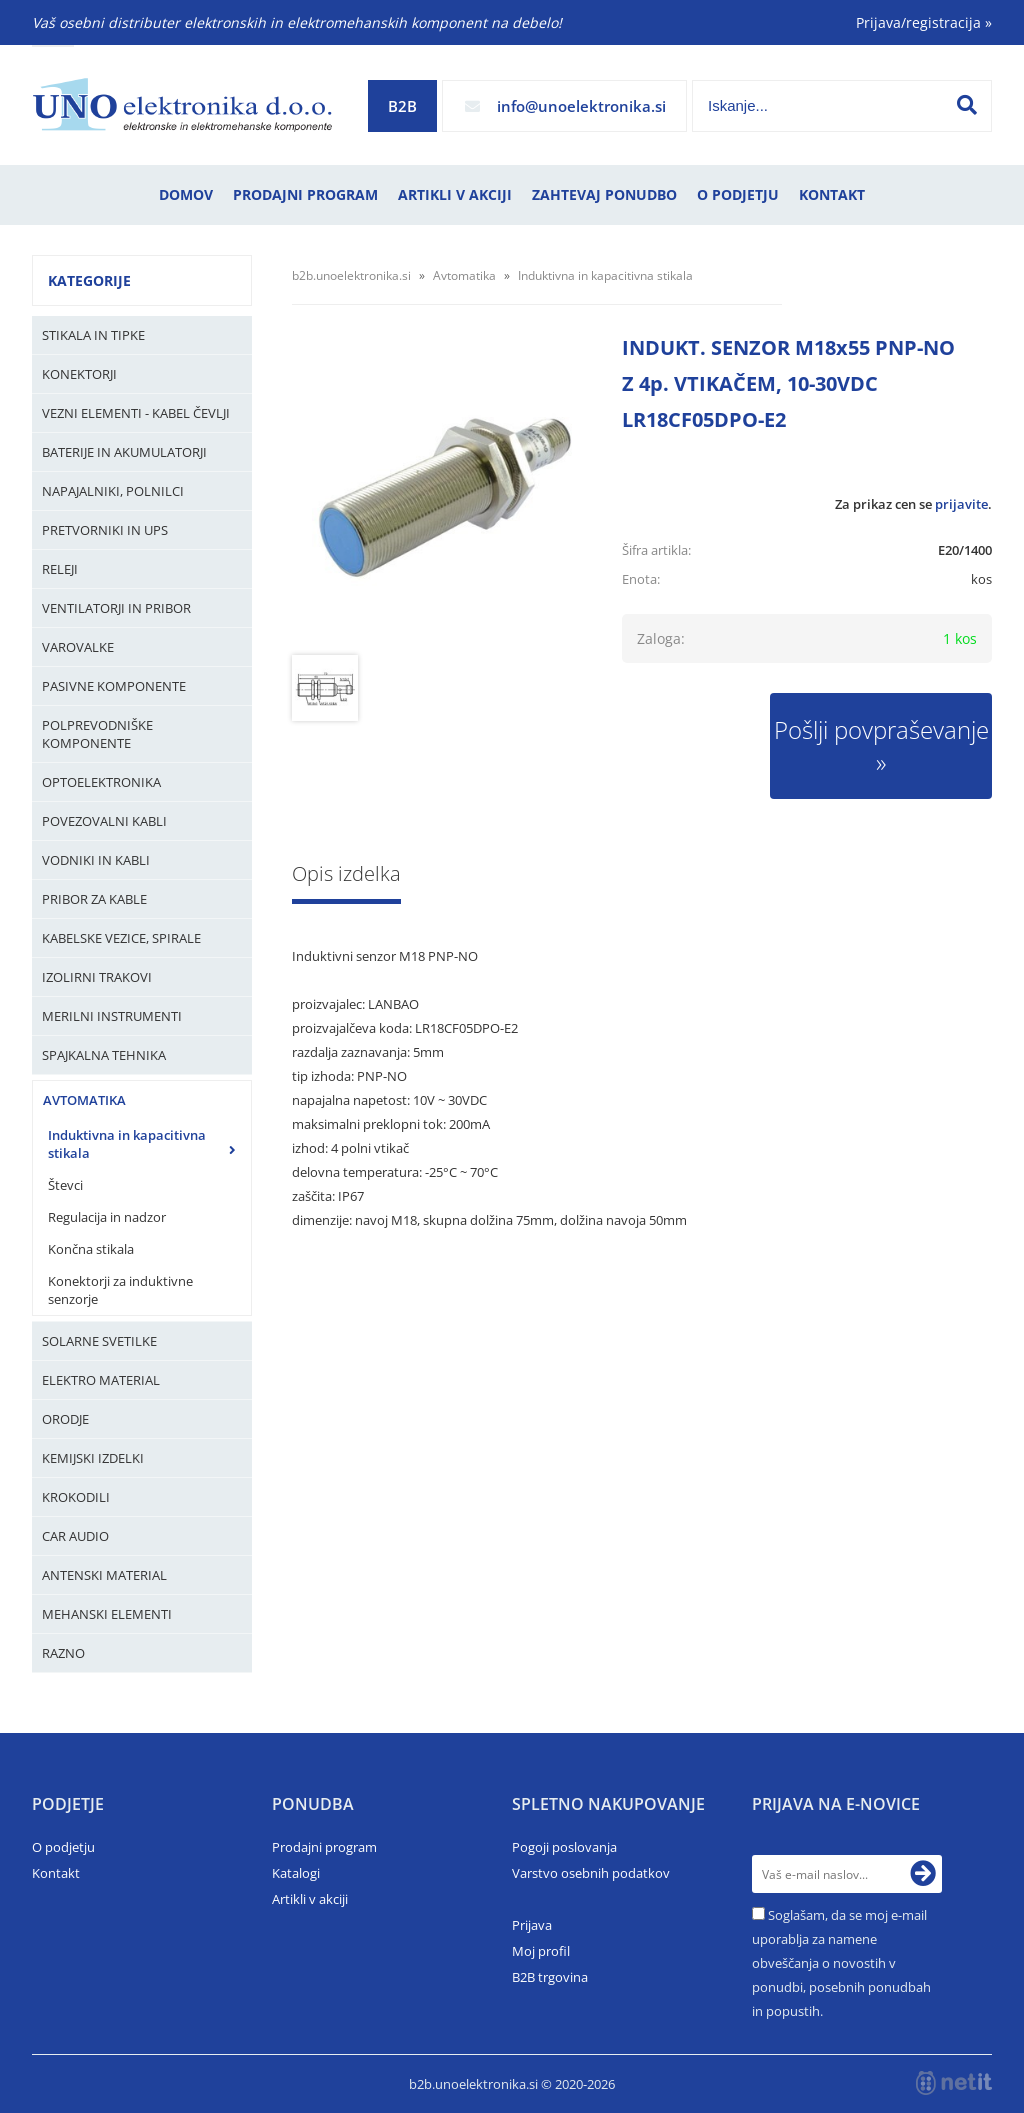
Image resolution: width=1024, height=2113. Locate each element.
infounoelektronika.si (581, 106)
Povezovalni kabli (104, 821)
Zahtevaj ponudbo (604, 194)
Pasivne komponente (114, 686)
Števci (65, 1185)
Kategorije (89, 280)
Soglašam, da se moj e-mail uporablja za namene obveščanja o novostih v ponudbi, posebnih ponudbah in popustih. (841, 1963)
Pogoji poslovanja (564, 1847)
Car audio (75, 1536)
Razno (63, 1653)
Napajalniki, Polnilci (113, 491)
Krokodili (76, 1497)
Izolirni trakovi (97, 977)
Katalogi (296, 1873)
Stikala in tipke (93, 335)
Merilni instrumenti (112, 1016)
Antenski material (104, 1575)
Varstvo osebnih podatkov (591, 1873)
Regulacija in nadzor (107, 1217)
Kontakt (832, 194)
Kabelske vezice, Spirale (121, 938)
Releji (60, 569)
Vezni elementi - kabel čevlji (136, 413)
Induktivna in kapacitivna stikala (127, 1144)
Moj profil (541, 1951)
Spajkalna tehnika (104, 1055)
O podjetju (738, 194)
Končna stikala (91, 1249)
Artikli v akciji (455, 194)
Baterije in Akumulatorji (124, 452)
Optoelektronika (101, 782)
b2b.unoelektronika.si (351, 275)
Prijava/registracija (924, 22)
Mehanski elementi (107, 1614)
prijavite (961, 504)
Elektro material (101, 1380)
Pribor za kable (94, 899)
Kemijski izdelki (93, 1458)
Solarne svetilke (99, 1341)
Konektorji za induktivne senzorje (120, 1290)
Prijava (532, 1925)
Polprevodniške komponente (97, 734)
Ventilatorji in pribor (116, 608)
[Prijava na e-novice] (923, 1874)
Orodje (65, 1419)
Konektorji (79, 374)
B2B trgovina (550, 1977)
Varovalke (78, 647)
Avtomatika (84, 1100)
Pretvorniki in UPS (105, 530)
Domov (186, 194)
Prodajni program (305, 194)
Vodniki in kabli (96, 860)
